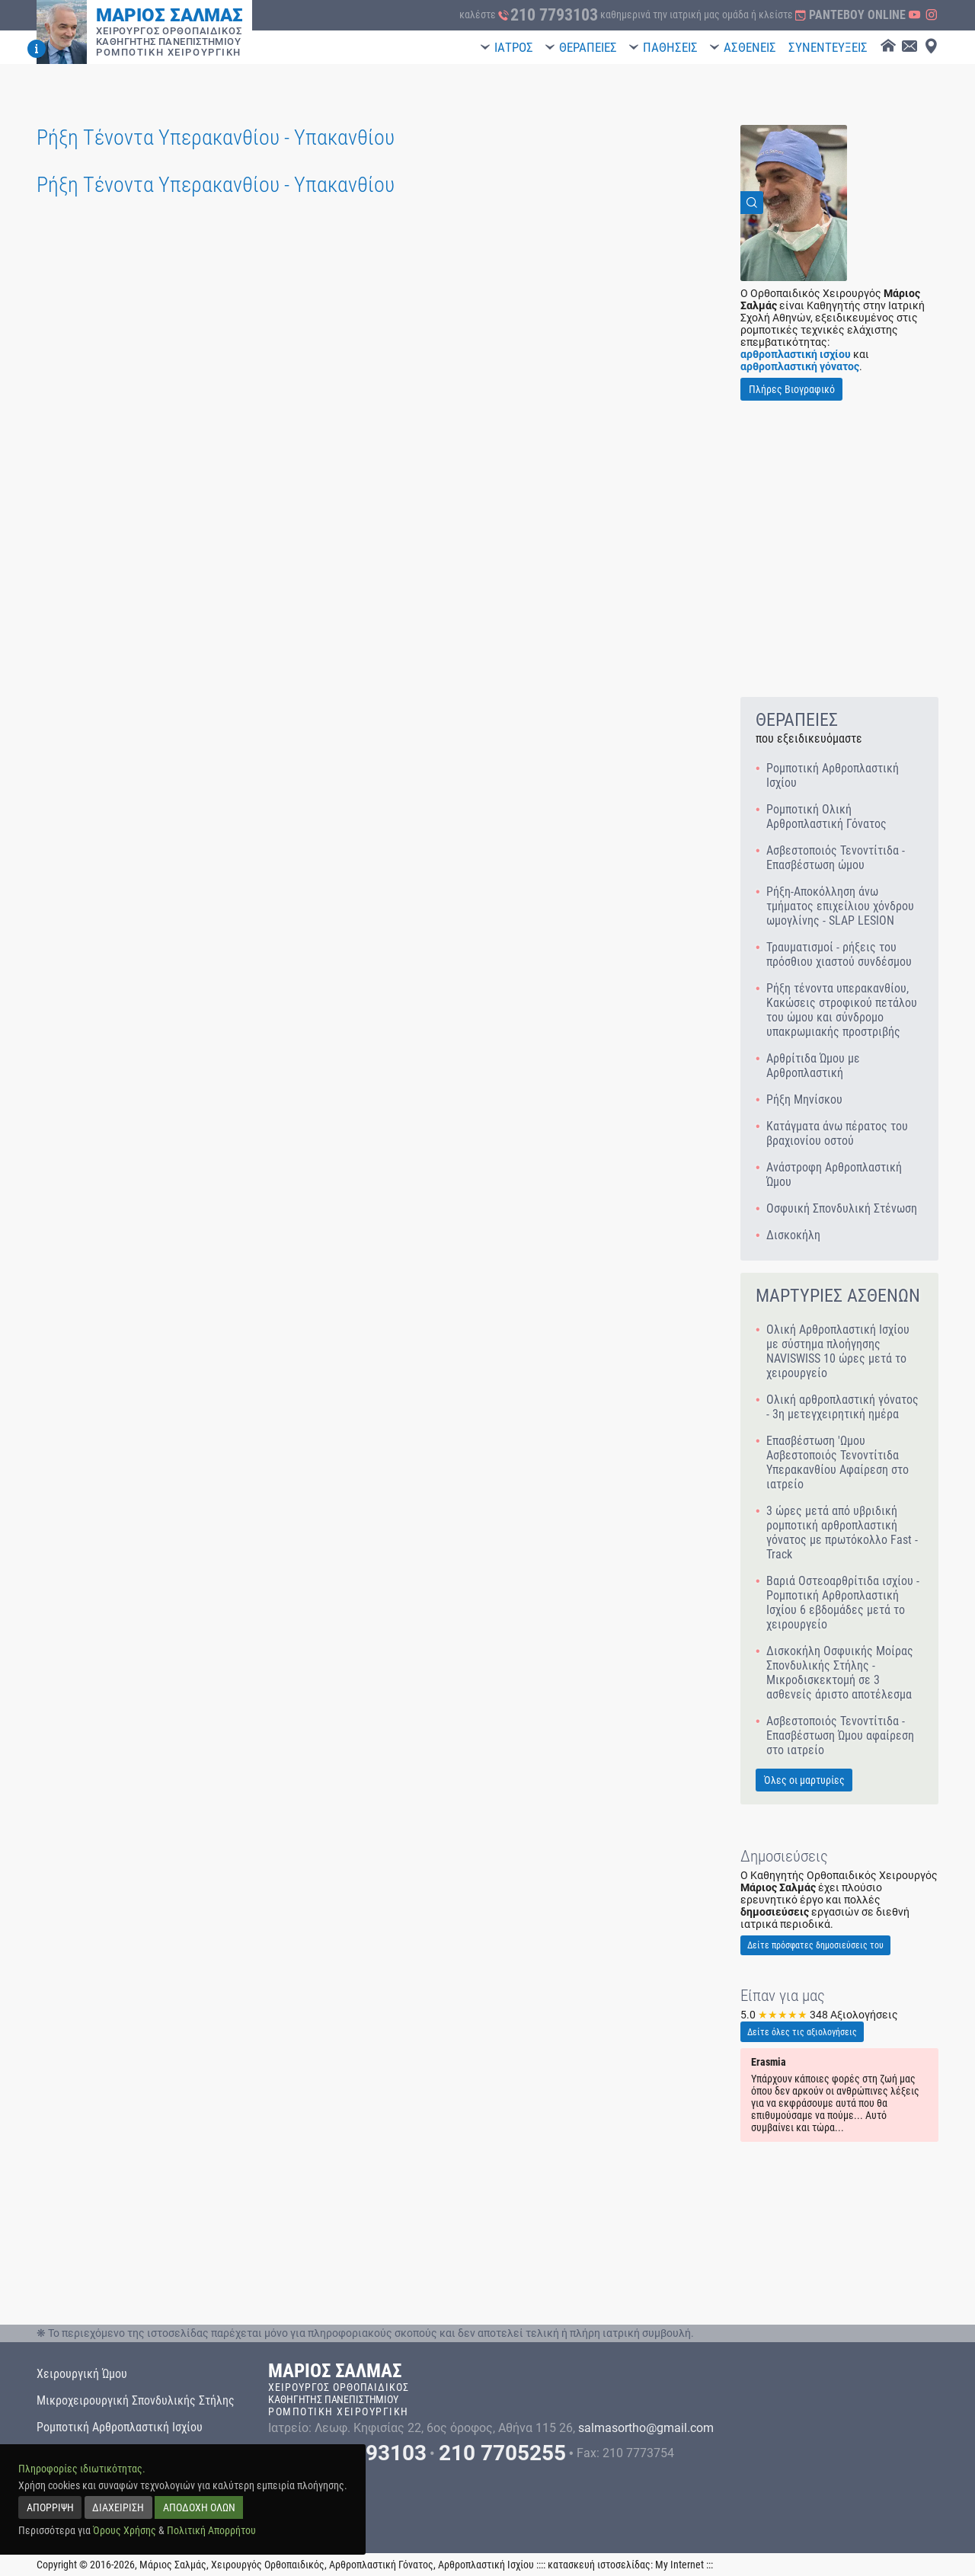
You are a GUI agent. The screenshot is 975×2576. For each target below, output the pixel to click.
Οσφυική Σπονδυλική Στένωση (841, 1208)
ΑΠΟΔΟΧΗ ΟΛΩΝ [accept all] (199, 2507)
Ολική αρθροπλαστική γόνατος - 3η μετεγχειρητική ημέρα (842, 1406)
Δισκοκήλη (793, 1235)
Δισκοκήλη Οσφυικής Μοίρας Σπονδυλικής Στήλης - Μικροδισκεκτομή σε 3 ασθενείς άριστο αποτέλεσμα (839, 1673)
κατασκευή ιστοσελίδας (599, 2564)
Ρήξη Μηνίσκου (804, 1099)
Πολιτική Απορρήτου (211, 2530)
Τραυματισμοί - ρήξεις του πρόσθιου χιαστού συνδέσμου (839, 954)
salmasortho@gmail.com (646, 2428)
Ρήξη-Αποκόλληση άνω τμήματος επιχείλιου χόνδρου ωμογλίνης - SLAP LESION (840, 906)
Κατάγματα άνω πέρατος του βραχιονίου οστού (837, 1133)
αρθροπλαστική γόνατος (799, 366)
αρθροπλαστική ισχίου (795, 354)
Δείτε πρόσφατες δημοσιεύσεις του (815, 1945)
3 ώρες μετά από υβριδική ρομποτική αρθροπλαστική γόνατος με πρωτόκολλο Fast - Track (842, 1532)
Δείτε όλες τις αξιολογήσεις (802, 2032)
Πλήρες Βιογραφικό (792, 389)
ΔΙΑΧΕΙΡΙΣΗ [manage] (118, 2507)
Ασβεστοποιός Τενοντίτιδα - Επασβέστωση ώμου (835, 857)
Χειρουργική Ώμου (82, 2374)
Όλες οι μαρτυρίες (804, 1780)
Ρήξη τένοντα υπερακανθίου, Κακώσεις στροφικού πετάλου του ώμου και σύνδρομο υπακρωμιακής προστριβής (841, 1010)
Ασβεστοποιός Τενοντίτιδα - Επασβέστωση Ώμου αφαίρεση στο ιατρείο (840, 1735)
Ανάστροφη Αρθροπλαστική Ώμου (834, 1174)
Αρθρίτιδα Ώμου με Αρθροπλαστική (813, 1065)
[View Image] (793, 203)
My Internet (679, 2564)
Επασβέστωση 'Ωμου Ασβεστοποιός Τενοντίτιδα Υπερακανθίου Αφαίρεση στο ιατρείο (837, 1462)
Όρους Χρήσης (124, 2530)
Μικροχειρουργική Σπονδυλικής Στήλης (136, 2400)
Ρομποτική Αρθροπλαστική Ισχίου (832, 775)
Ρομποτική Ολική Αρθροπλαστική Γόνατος (826, 816)
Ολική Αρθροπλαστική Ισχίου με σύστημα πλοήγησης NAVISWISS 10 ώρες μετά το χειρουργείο (837, 1351)
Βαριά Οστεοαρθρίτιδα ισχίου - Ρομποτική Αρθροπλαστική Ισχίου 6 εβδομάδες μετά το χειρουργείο (842, 1603)
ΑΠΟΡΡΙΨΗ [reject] (50, 2507)
